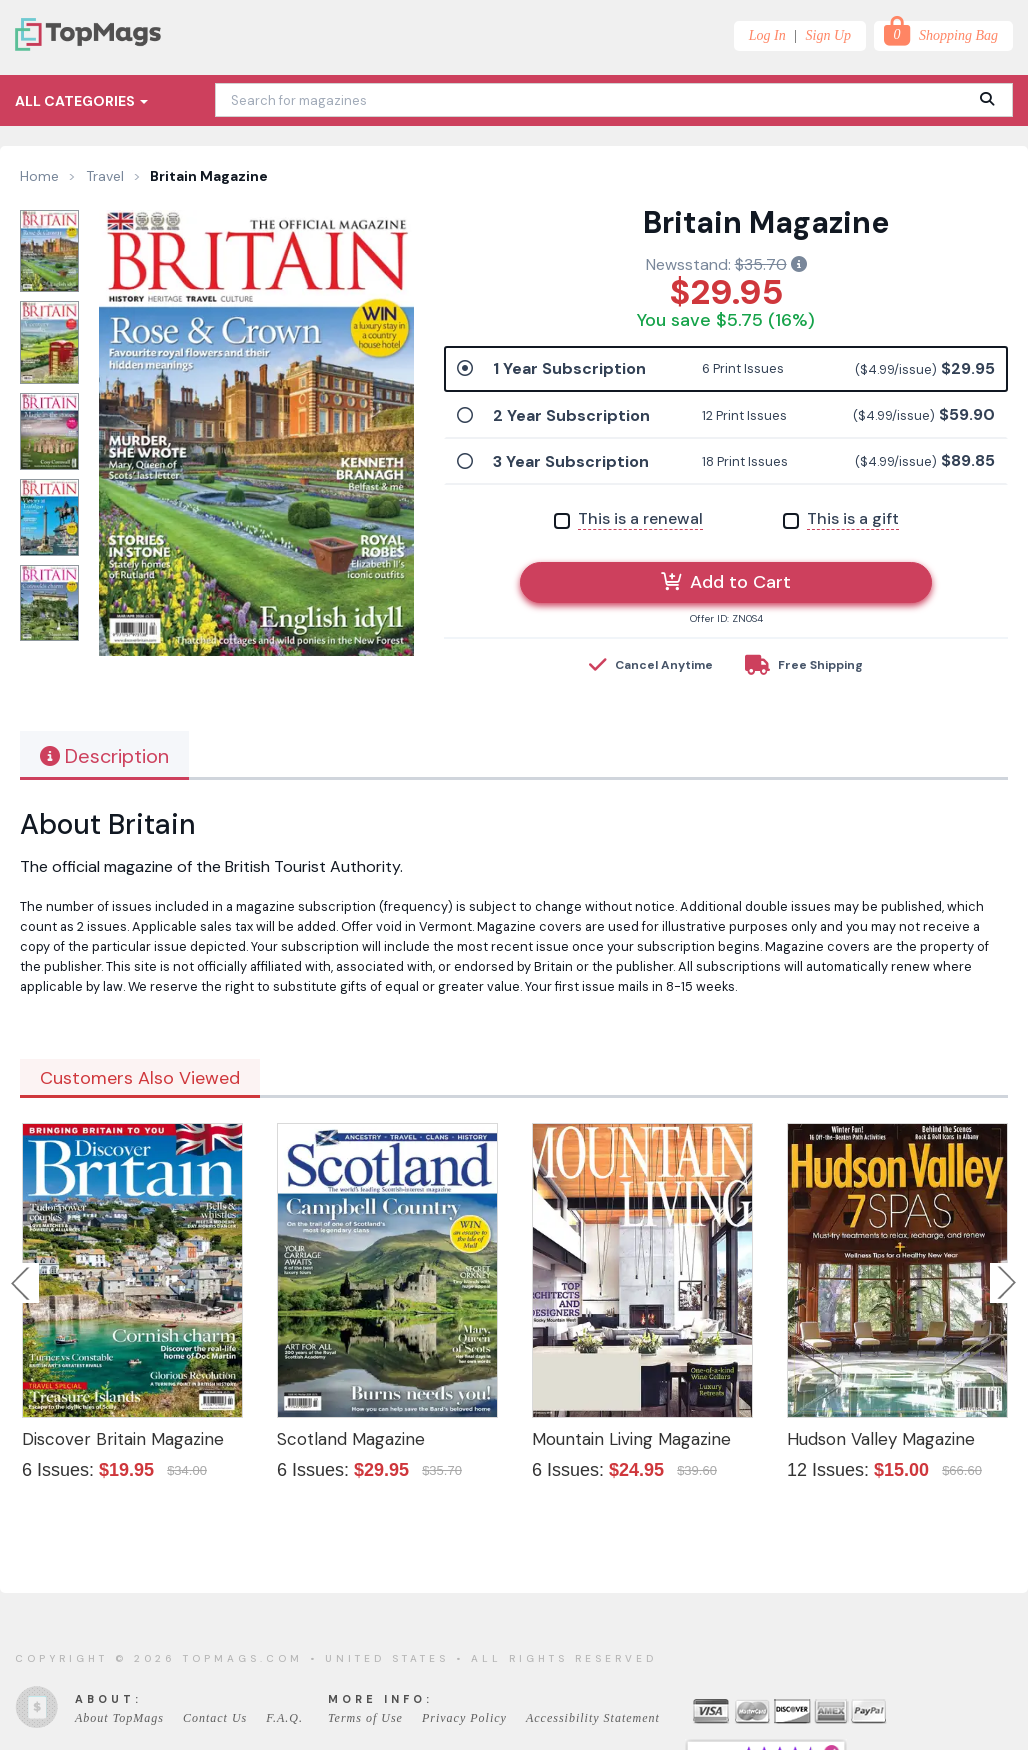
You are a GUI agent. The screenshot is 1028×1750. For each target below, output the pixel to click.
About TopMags (119, 1718)
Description (104, 756)
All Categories (81, 101)
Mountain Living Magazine (631, 1439)
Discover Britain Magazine (123, 1439)
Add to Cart (726, 582)
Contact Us (215, 1718)
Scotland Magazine (351, 1439)
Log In (767, 35)
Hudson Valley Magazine (881, 1439)
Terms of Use (365, 1718)
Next (1007, 1283)
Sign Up (829, 35)
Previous (22, 1283)
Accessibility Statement (593, 1718)
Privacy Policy (464, 1718)
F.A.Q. (284, 1718)
